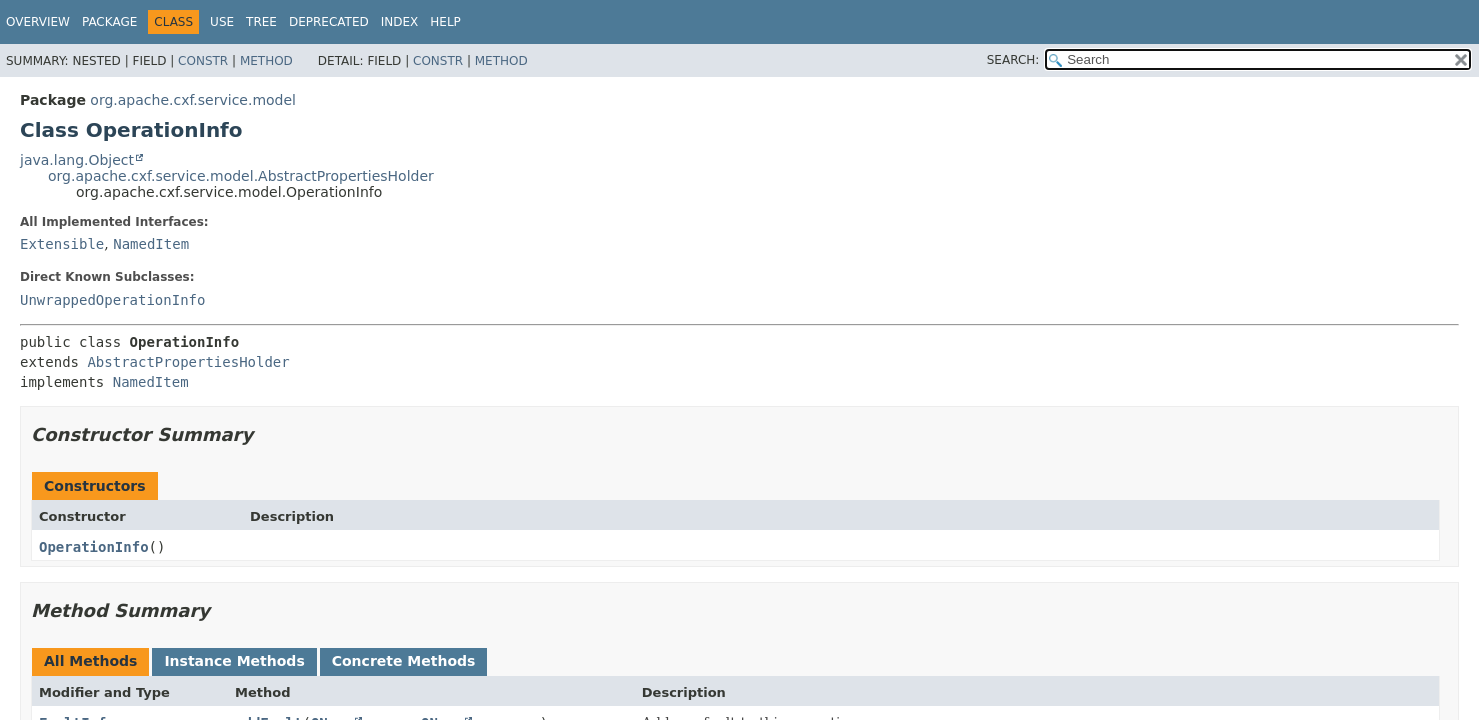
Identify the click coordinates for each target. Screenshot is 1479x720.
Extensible (62, 244)
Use (222, 22)
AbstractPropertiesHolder (188, 362)
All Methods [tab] (90, 661)
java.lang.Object (77, 160)
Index (400, 22)
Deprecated (329, 22)
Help (445, 22)
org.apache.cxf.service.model (193, 100)
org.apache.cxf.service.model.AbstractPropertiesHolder (241, 176)
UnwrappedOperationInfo (112, 300)
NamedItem (151, 244)
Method (266, 61)
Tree (261, 22)
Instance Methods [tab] (234, 661)
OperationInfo (94, 547)
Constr (203, 61)
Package (109, 22)
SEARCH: (1013, 60)
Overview (38, 22)
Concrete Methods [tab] (404, 661)
